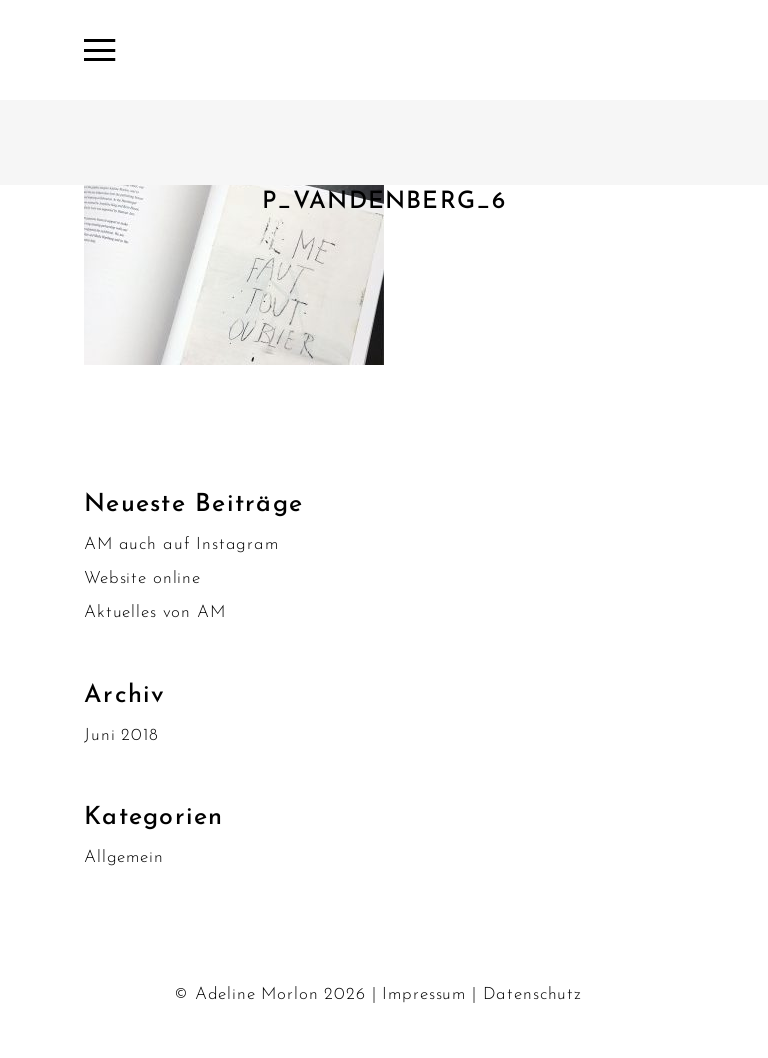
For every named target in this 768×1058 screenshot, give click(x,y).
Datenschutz (532, 994)
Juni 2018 (121, 735)
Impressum (424, 994)
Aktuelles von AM (155, 612)
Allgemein (124, 857)
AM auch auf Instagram (181, 544)
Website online (142, 578)
